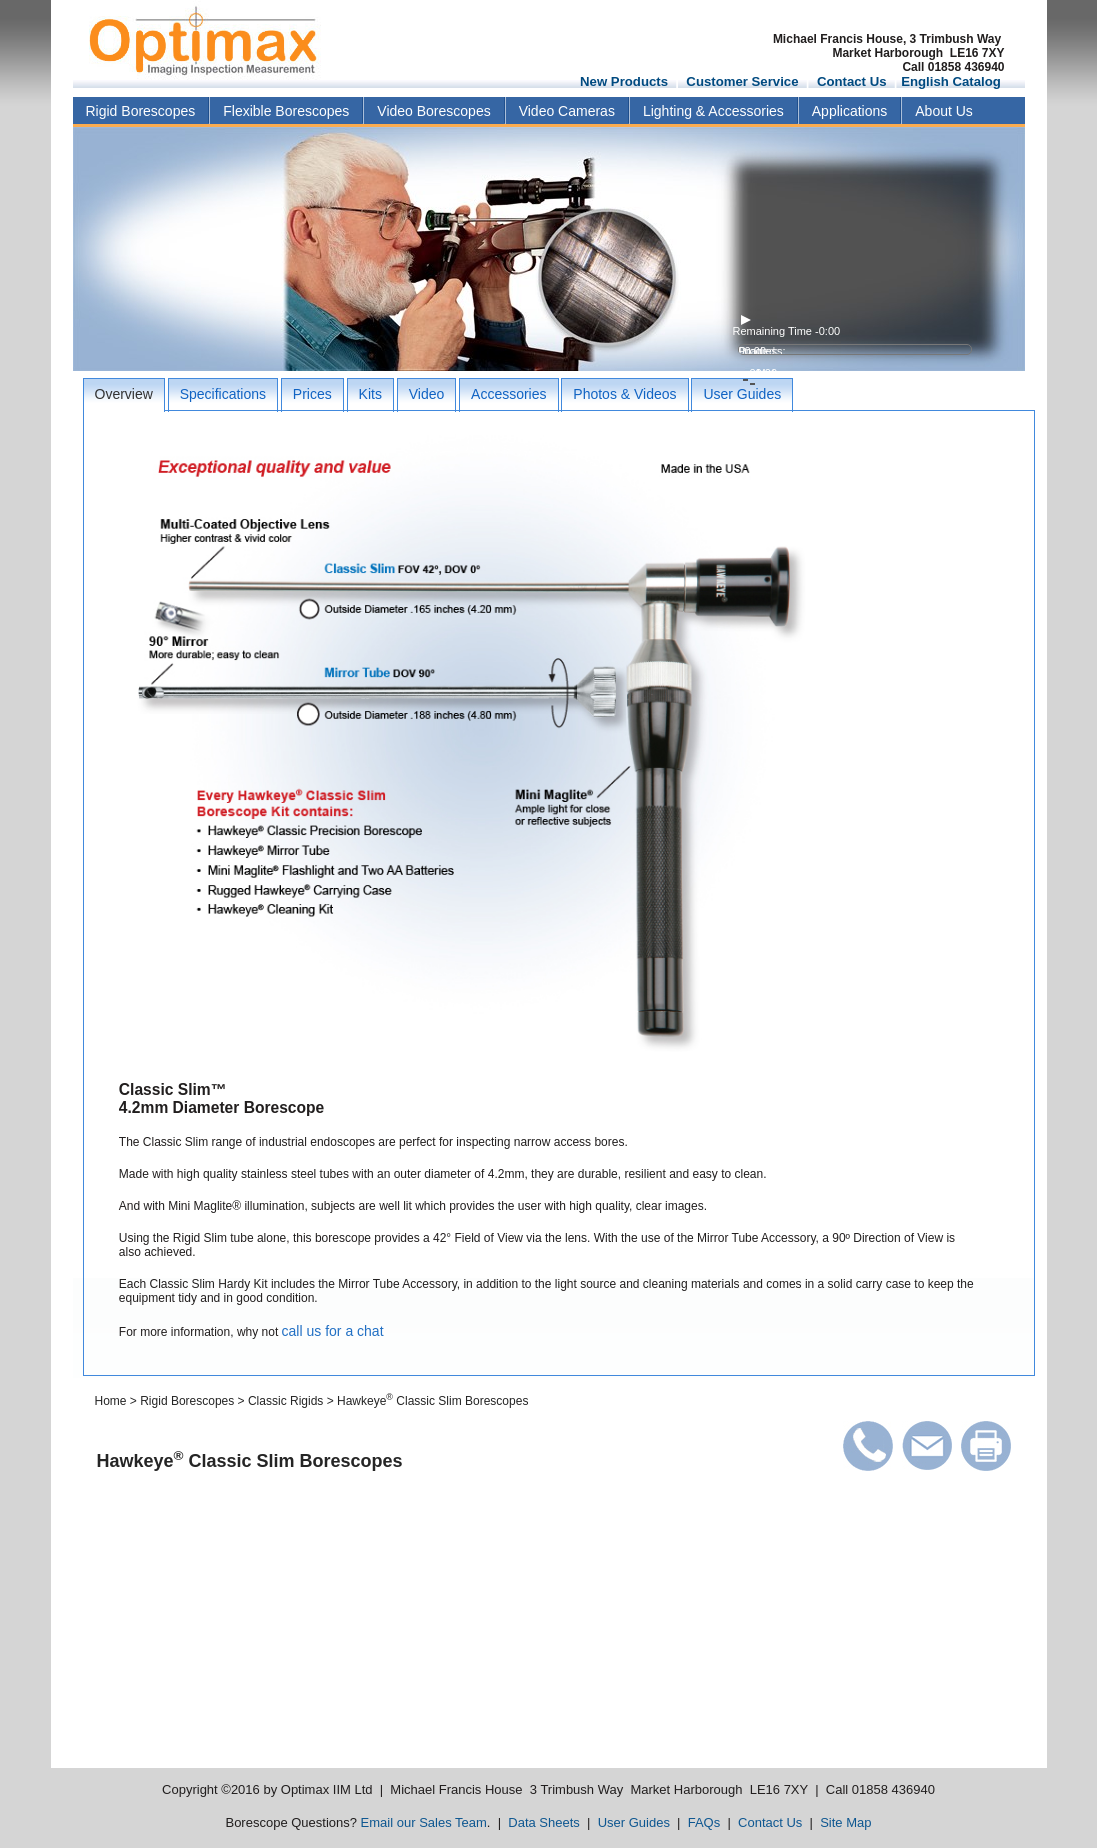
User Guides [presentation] (742, 394)
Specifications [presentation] (223, 394)
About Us (944, 111)
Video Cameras (567, 111)
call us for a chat (333, 1331)
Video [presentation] (427, 394)
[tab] (124, 395)
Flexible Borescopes (286, 111)
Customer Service (742, 81)
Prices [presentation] (312, 394)
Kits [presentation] (370, 394)
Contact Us (852, 81)
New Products (624, 81)
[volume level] (853, 361)
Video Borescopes (433, 111)
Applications (850, 111)
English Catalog (951, 81)
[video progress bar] (855, 349)
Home (111, 1401)
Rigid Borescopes (141, 111)
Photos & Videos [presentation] (624, 394)
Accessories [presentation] (508, 394)
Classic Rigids (285, 1401)
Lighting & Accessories (713, 111)
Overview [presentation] (124, 394)
